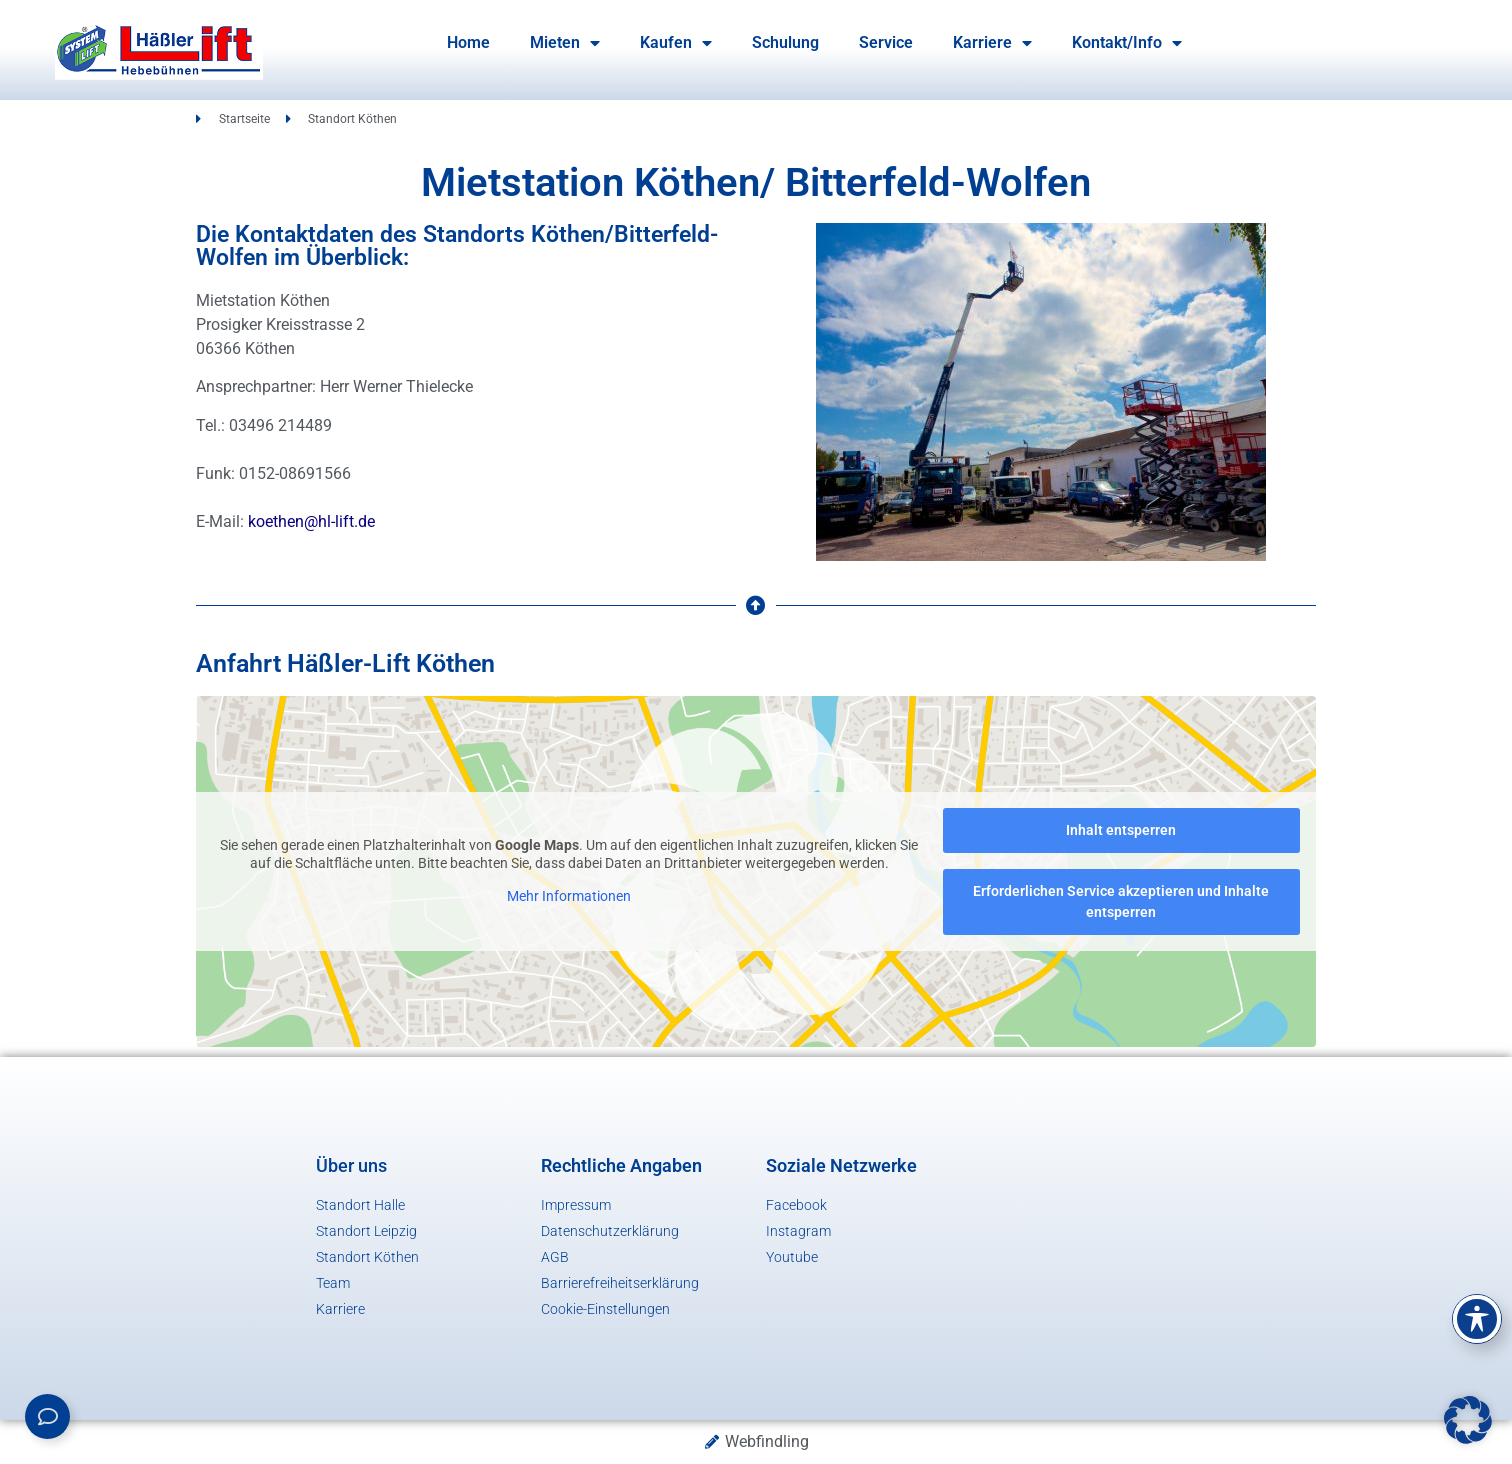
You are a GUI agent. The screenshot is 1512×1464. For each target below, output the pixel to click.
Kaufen (676, 43)
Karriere (992, 43)
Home (468, 42)
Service (886, 42)
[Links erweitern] (47, 1416)
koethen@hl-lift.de (311, 521)
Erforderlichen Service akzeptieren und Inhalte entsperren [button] (1121, 901)
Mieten (565, 43)
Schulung (785, 42)
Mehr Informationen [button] (569, 896)
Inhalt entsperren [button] (1121, 830)
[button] (1468, 1420)
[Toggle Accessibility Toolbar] (1477, 1319)
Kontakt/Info (1127, 43)
